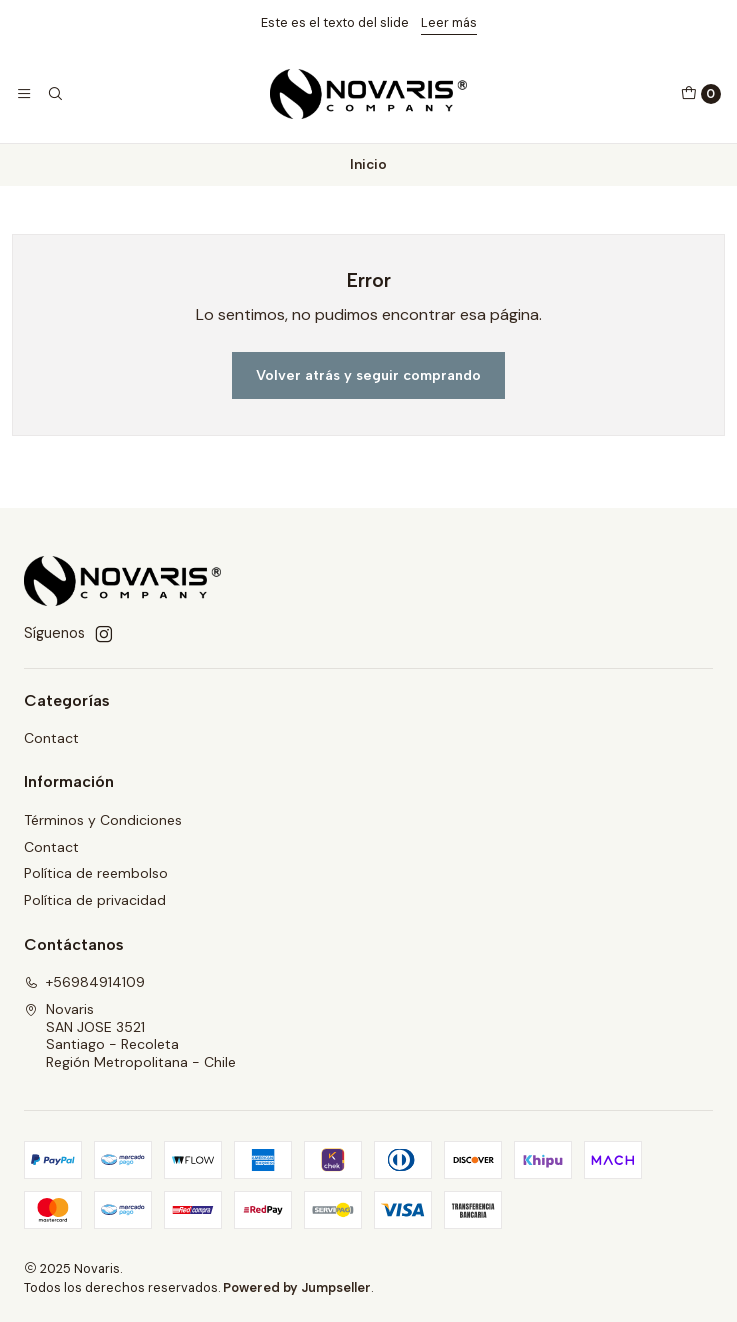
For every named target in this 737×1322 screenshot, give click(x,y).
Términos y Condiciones (103, 820)
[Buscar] (54, 94)
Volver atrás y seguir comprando (368, 375)
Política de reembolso (96, 873)
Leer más (449, 22)
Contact (51, 738)
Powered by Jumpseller (297, 1287)
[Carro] (701, 94)
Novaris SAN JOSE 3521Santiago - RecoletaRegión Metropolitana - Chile (130, 1035)
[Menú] (24, 94)
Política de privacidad (95, 900)
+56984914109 (84, 982)
